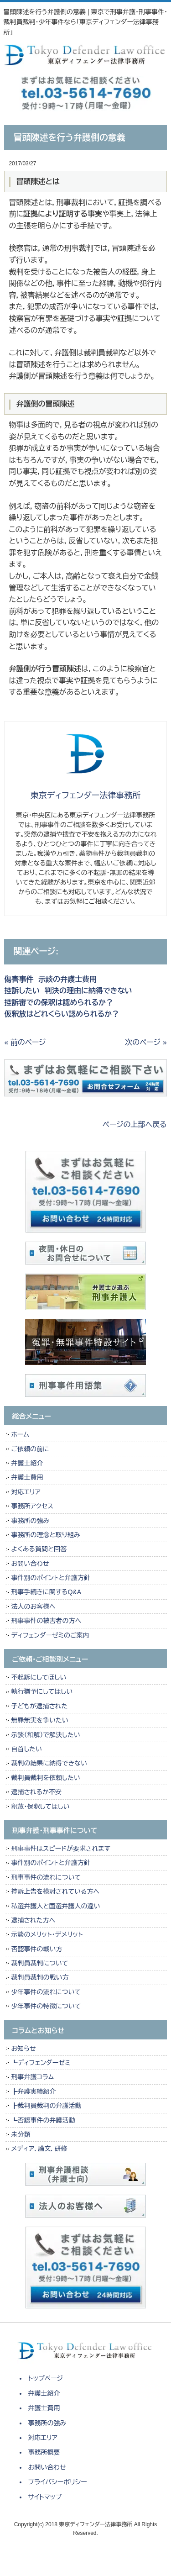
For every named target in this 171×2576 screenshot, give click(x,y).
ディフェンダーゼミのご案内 (50, 1635)
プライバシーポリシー (57, 2482)
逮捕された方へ (33, 1920)
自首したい (26, 1749)
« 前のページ (25, 1042)
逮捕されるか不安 (36, 1792)
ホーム (20, 1434)
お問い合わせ (30, 1563)
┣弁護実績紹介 (33, 2091)
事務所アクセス (32, 1506)
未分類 (20, 2134)
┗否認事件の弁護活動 (43, 2120)
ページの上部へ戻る (135, 1124)
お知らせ (23, 2048)
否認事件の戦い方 (36, 1949)
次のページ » (145, 1042)
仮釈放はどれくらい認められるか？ (61, 1014)
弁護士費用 (27, 1477)
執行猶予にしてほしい (42, 1691)
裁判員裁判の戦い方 (39, 1977)
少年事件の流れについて (46, 1992)
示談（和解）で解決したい (45, 1734)
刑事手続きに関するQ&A (46, 1592)
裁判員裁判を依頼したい (45, 1777)
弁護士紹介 (29, 1463)
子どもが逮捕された (39, 1706)
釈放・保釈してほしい (40, 1806)
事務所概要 (44, 2452)
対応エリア (26, 1492)
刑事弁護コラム (32, 2077)
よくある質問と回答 (39, 1549)
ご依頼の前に (30, 1449)
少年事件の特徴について (46, 2006)
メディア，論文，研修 (39, 2148)
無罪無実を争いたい (39, 1720)
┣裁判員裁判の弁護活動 (46, 2105)
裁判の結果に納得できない (49, 1763)
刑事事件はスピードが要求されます (60, 1848)
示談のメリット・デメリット (47, 1934)
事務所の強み (30, 1520)
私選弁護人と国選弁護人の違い (55, 1906)
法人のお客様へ (33, 1606)
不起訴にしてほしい (38, 1677)
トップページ (45, 2378)
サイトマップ (45, 2497)
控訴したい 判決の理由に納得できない (68, 991)
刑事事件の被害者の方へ (46, 1620)
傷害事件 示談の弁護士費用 (50, 979)
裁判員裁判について (39, 1963)
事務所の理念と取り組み (45, 1534)
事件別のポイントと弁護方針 (50, 1577)
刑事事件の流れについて (46, 1877)
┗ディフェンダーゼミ (40, 2062)
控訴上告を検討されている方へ (55, 1891)
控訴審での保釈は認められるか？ (58, 1002)
